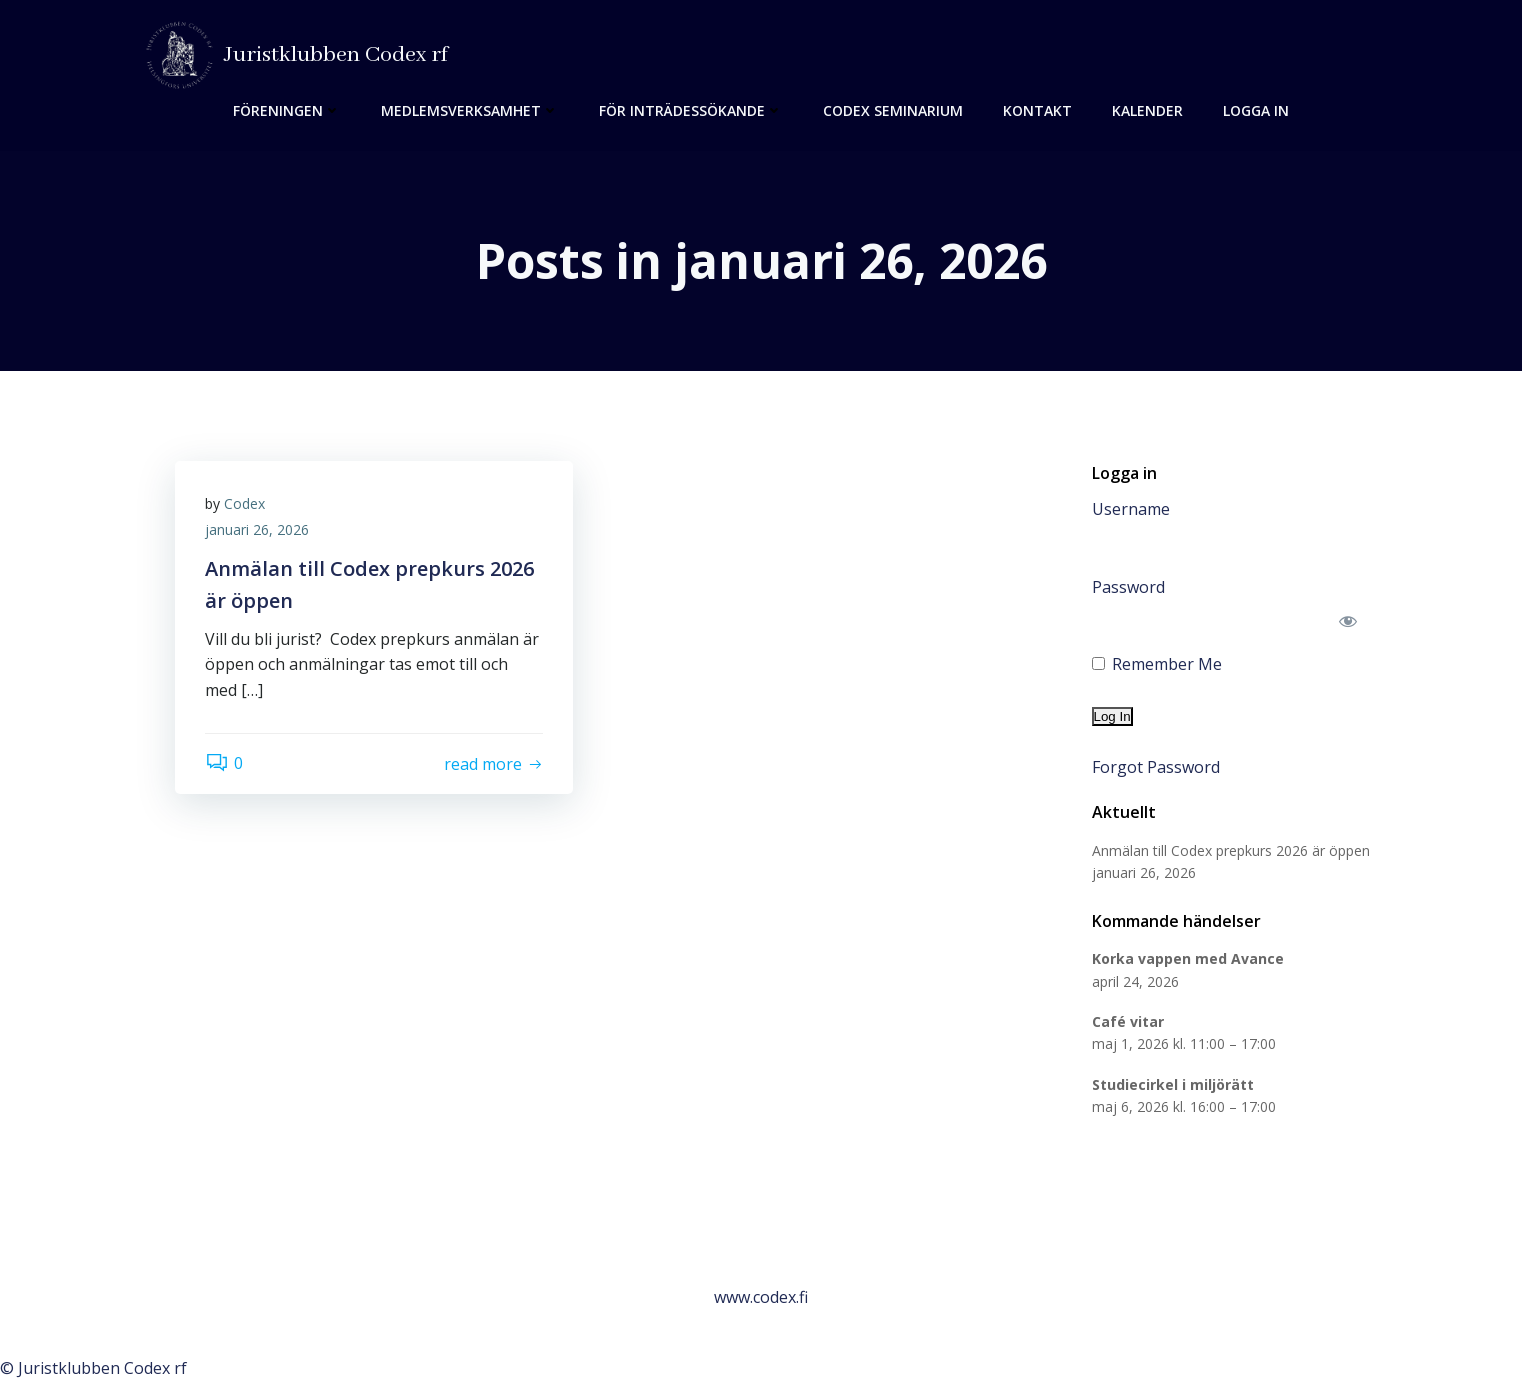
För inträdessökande (691, 110)
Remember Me (1157, 664)
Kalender (1147, 110)
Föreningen (287, 110)
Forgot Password (1156, 767)
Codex (244, 503)
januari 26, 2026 (257, 529)
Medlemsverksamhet (470, 110)
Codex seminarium (893, 110)
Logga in (1256, 110)
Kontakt (1037, 110)
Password (1128, 587)
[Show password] (1348, 621)
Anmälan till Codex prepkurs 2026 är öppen (1231, 850)
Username (1131, 509)
